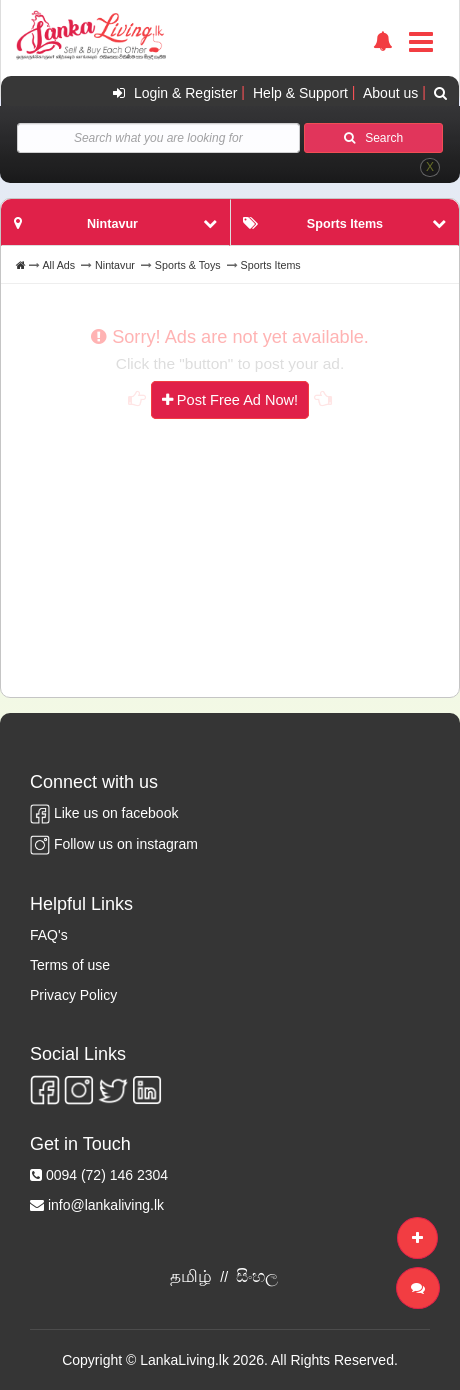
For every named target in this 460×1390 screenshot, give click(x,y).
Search (373, 138)
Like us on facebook (104, 813)
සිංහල (257, 1276)
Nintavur (115, 265)
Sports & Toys (188, 265)
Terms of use (70, 965)
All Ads (58, 265)
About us (390, 93)
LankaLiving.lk (186, 1360)
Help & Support (300, 93)
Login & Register (172, 93)
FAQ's (49, 935)
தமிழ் (191, 1276)
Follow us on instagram (114, 844)
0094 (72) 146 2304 (107, 1175)
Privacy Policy (73, 995)
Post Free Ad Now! (230, 400)
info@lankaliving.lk (106, 1205)
